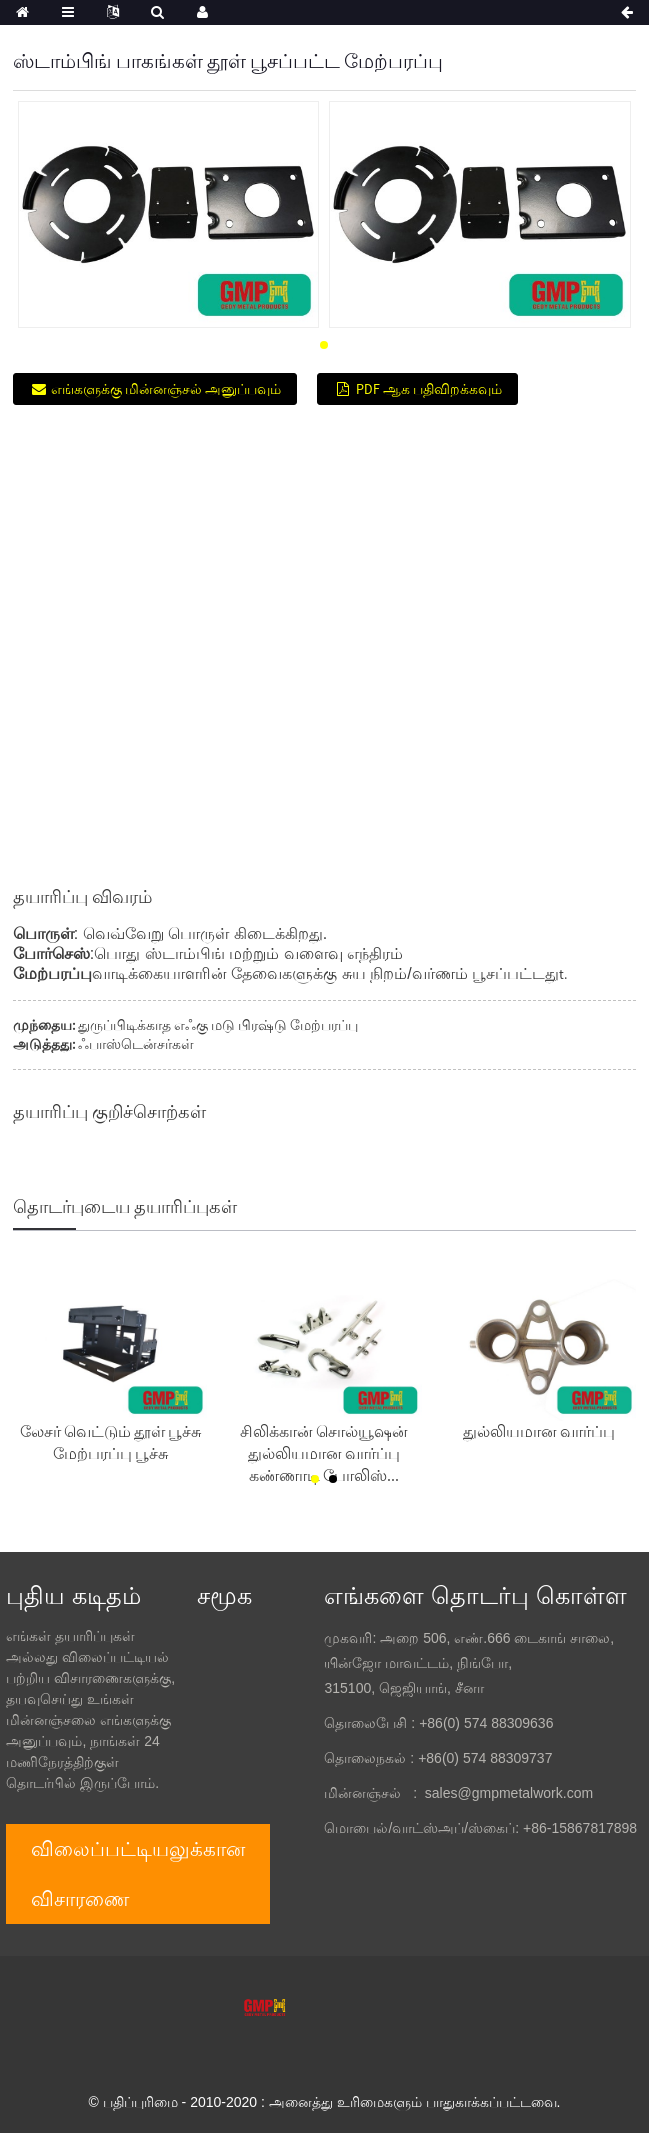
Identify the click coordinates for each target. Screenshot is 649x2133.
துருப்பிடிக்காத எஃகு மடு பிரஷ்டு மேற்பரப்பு (218, 1025)
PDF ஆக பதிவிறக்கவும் (429, 389)
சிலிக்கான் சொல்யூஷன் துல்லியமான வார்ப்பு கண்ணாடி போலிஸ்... (324, 1453)
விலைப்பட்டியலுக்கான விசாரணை (138, 1874)
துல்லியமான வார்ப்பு (539, 1431)
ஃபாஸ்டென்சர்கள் (136, 1044)
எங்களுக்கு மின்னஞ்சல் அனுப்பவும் (166, 389)
